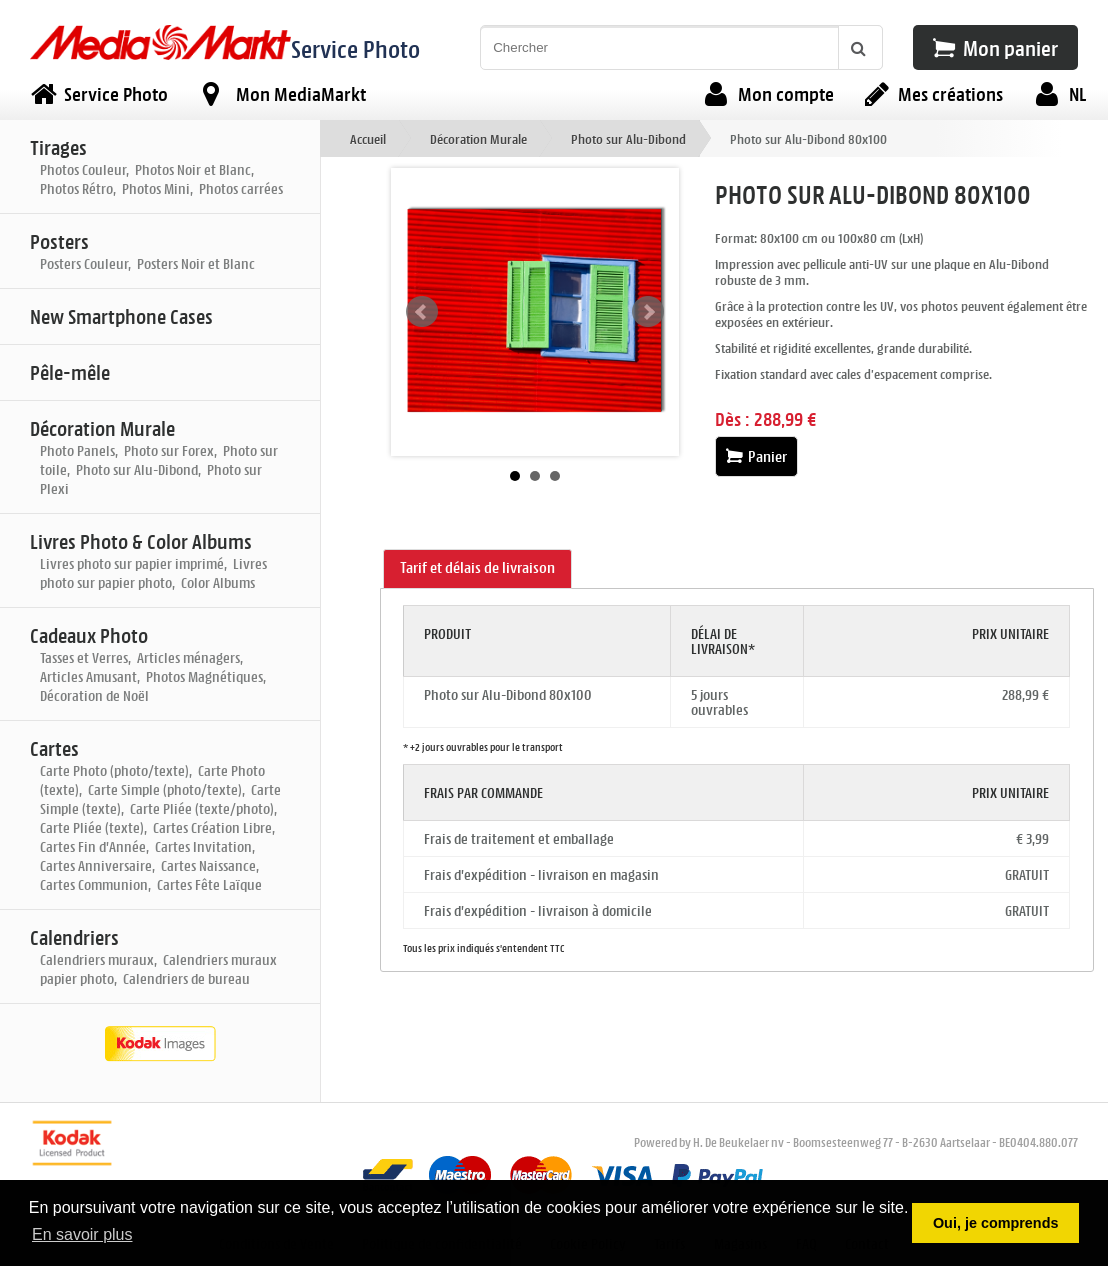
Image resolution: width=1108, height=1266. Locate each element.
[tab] (477, 569)
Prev (422, 312)
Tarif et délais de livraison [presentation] (477, 567)
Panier (756, 456)
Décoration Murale (478, 138)
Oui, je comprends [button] (996, 1223)
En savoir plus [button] (82, 1234)
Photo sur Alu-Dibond (628, 138)
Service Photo (355, 48)
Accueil (368, 138)
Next (648, 312)
